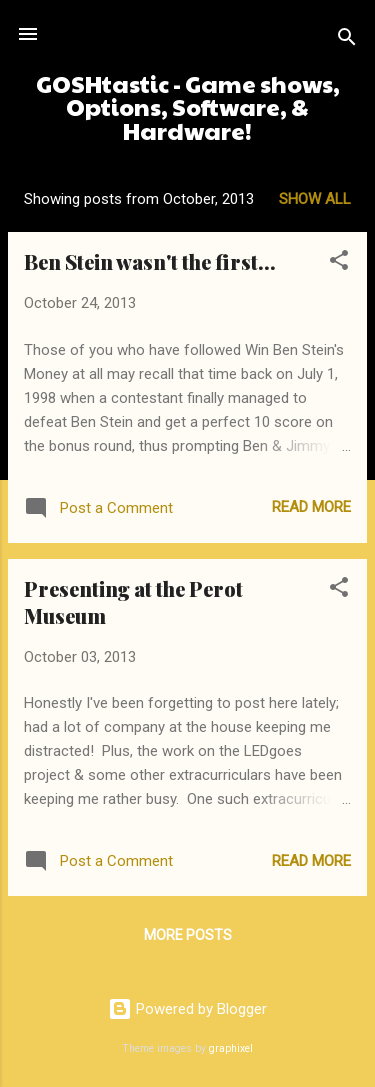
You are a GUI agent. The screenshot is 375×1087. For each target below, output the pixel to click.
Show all (315, 199)
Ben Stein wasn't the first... (150, 261)
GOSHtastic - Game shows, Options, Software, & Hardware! (188, 107)
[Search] (347, 40)
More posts (188, 935)
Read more (311, 507)
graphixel (231, 1048)
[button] (339, 263)
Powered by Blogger (187, 1009)
